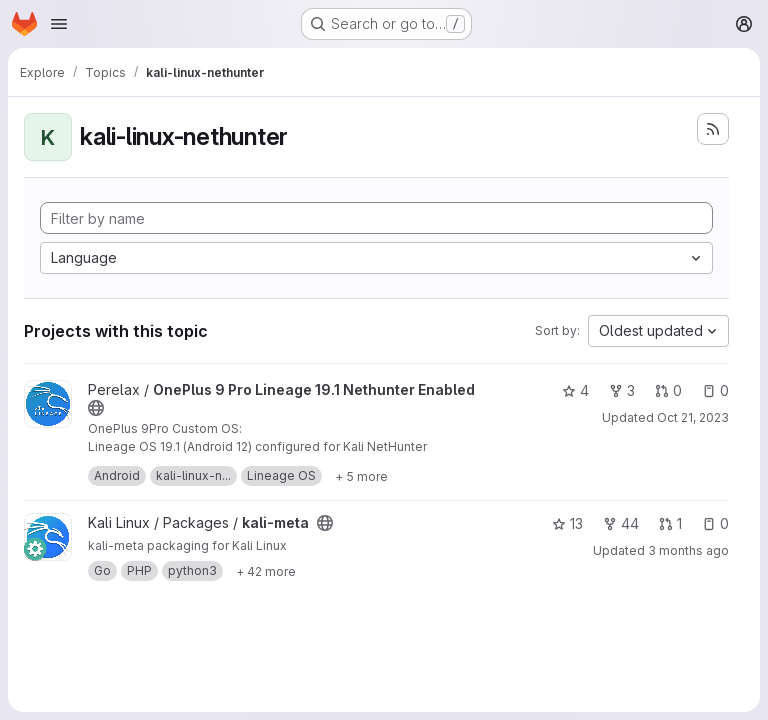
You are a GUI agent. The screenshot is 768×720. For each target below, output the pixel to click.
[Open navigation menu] (59, 24)
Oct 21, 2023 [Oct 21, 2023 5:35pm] (693, 417)
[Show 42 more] (266, 571)
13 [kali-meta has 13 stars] (567, 523)
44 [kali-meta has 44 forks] (621, 523)
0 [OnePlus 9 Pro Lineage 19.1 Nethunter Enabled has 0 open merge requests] (668, 390)
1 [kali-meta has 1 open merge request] (670, 523)
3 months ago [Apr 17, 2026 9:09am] (688, 550)
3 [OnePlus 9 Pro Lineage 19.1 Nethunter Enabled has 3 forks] (622, 390)
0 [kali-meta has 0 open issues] (715, 523)
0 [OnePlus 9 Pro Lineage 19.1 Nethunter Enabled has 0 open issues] (715, 390)
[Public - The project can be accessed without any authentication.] (96, 408)
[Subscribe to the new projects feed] (713, 129)
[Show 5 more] (361, 476)
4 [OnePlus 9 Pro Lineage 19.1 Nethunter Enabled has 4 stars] (575, 390)
